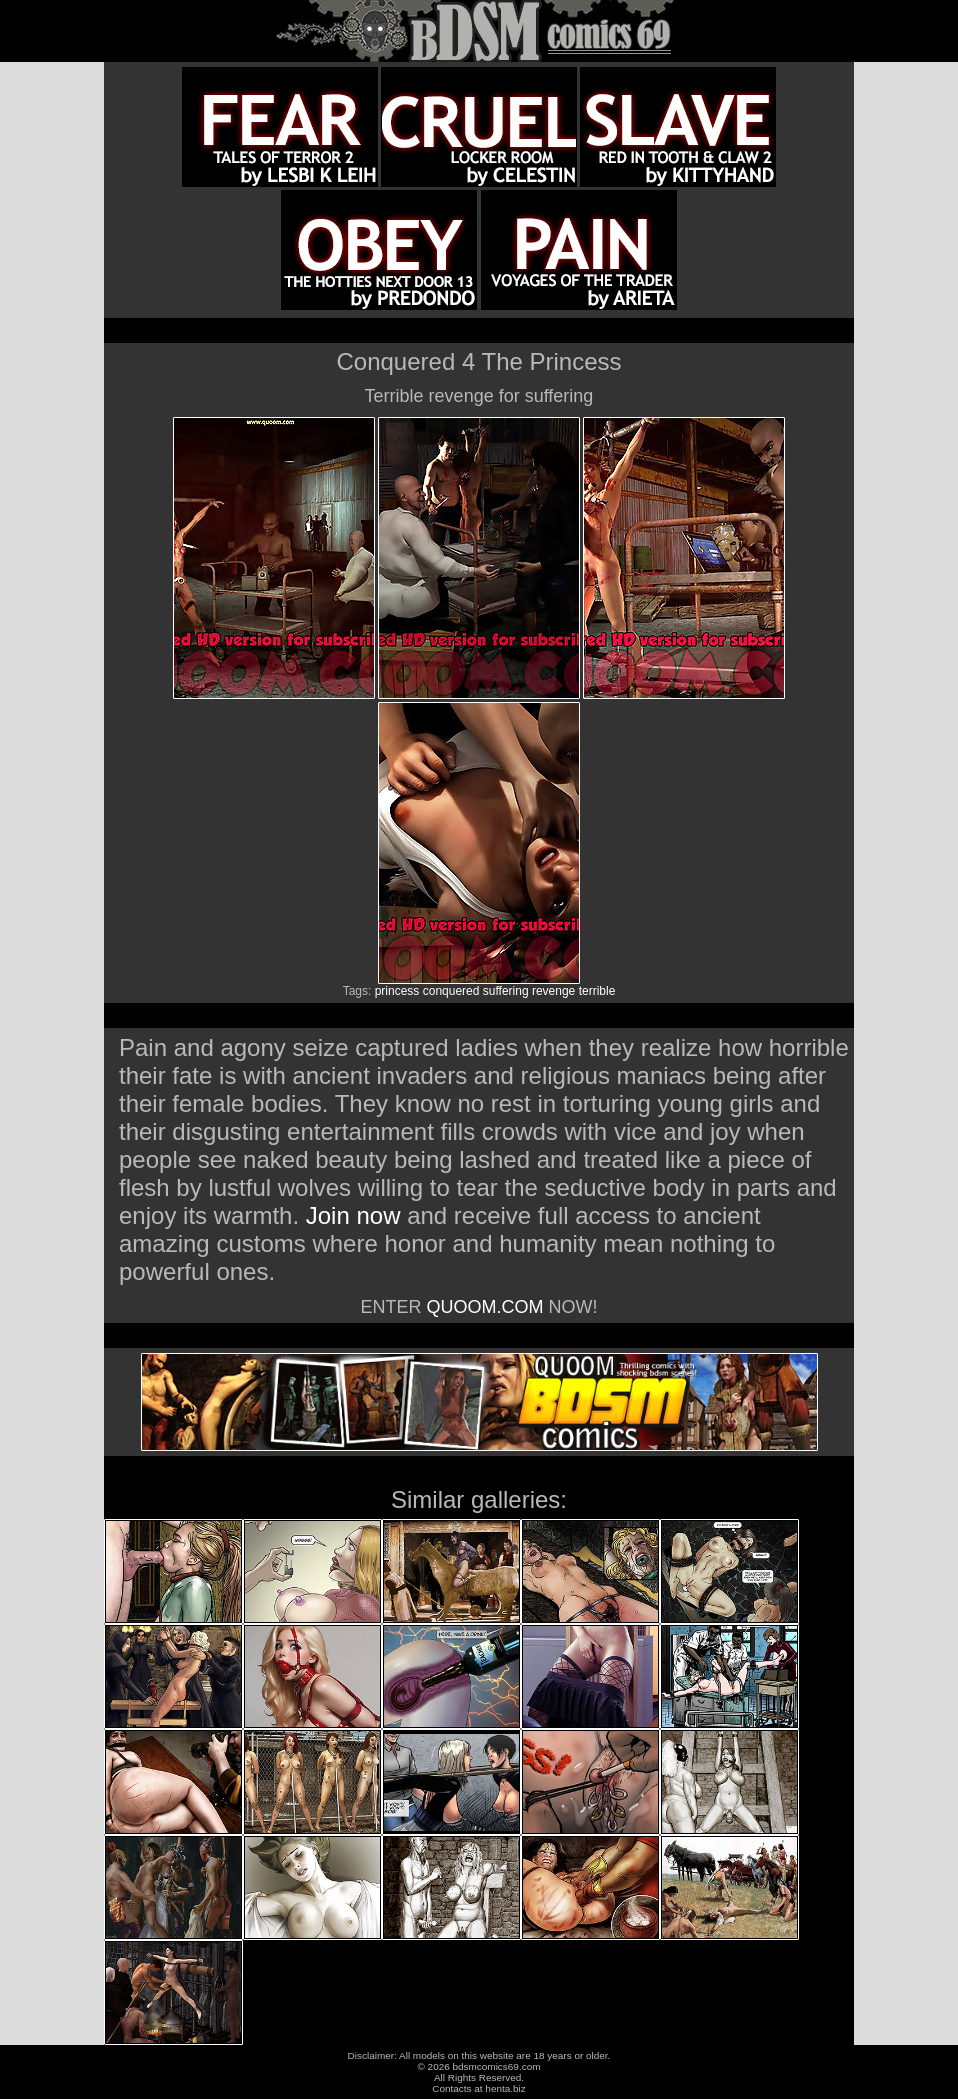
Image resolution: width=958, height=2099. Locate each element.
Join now (356, 1215)
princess (397, 991)
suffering (506, 991)
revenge (553, 991)
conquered (451, 991)
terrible (597, 991)
